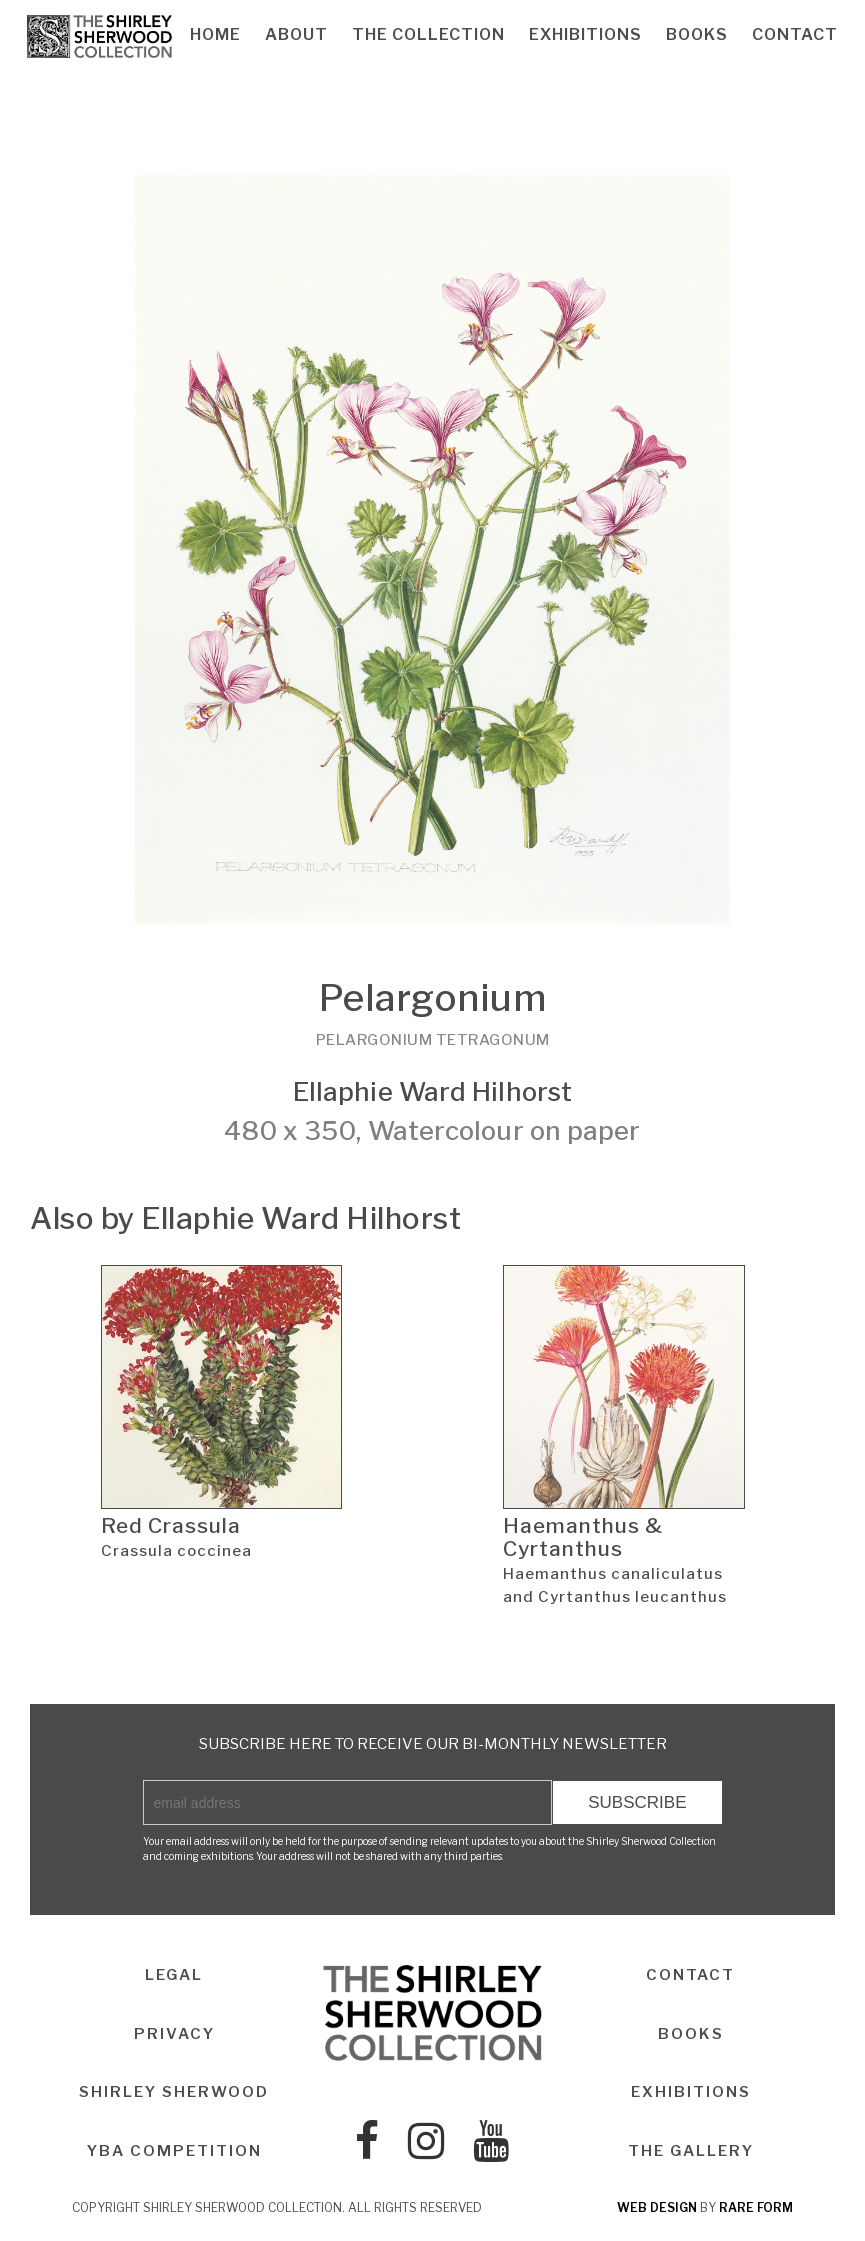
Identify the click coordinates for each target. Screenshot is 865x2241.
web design (657, 2207)
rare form (756, 2207)
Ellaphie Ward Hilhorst (432, 1091)
